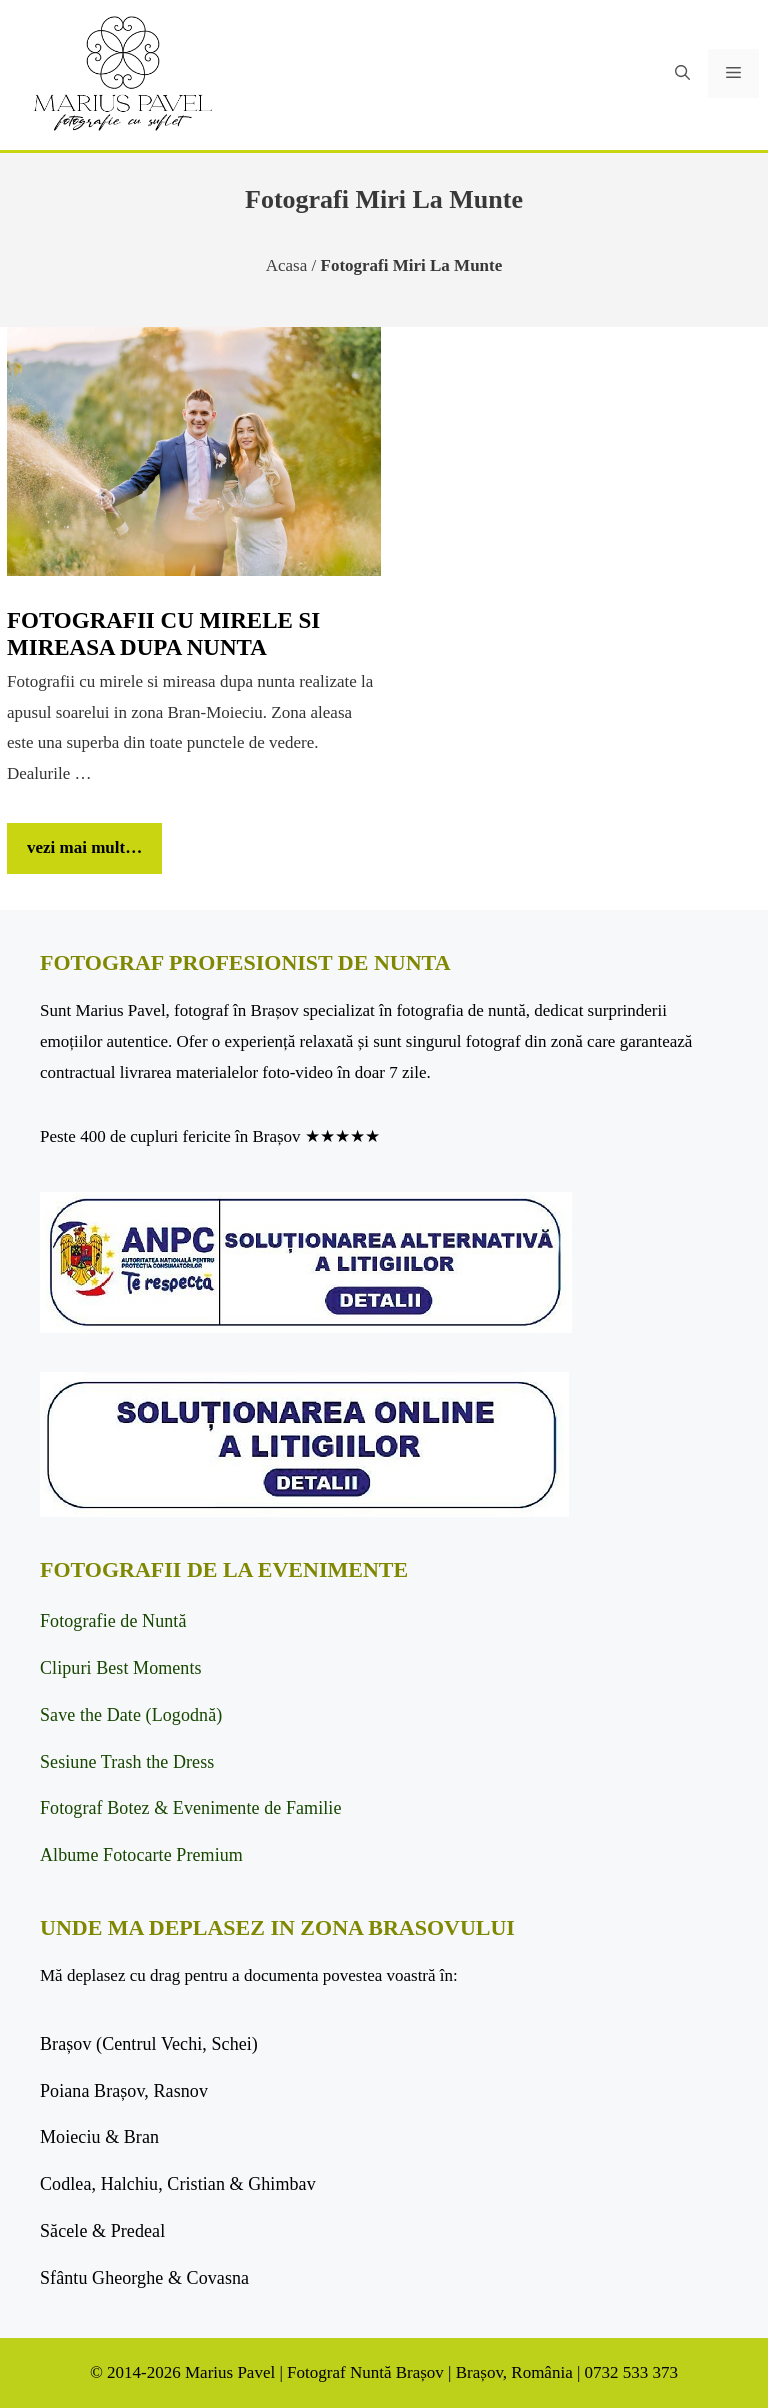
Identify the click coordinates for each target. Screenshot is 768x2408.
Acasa (287, 265)
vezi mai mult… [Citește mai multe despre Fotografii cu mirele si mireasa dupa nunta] (84, 847)
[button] (682, 73)
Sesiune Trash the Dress (127, 1762)
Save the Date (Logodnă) (131, 1715)
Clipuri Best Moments (121, 1668)
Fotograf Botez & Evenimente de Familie (190, 1808)
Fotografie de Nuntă (113, 1621)
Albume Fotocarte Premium (141, 1855)
